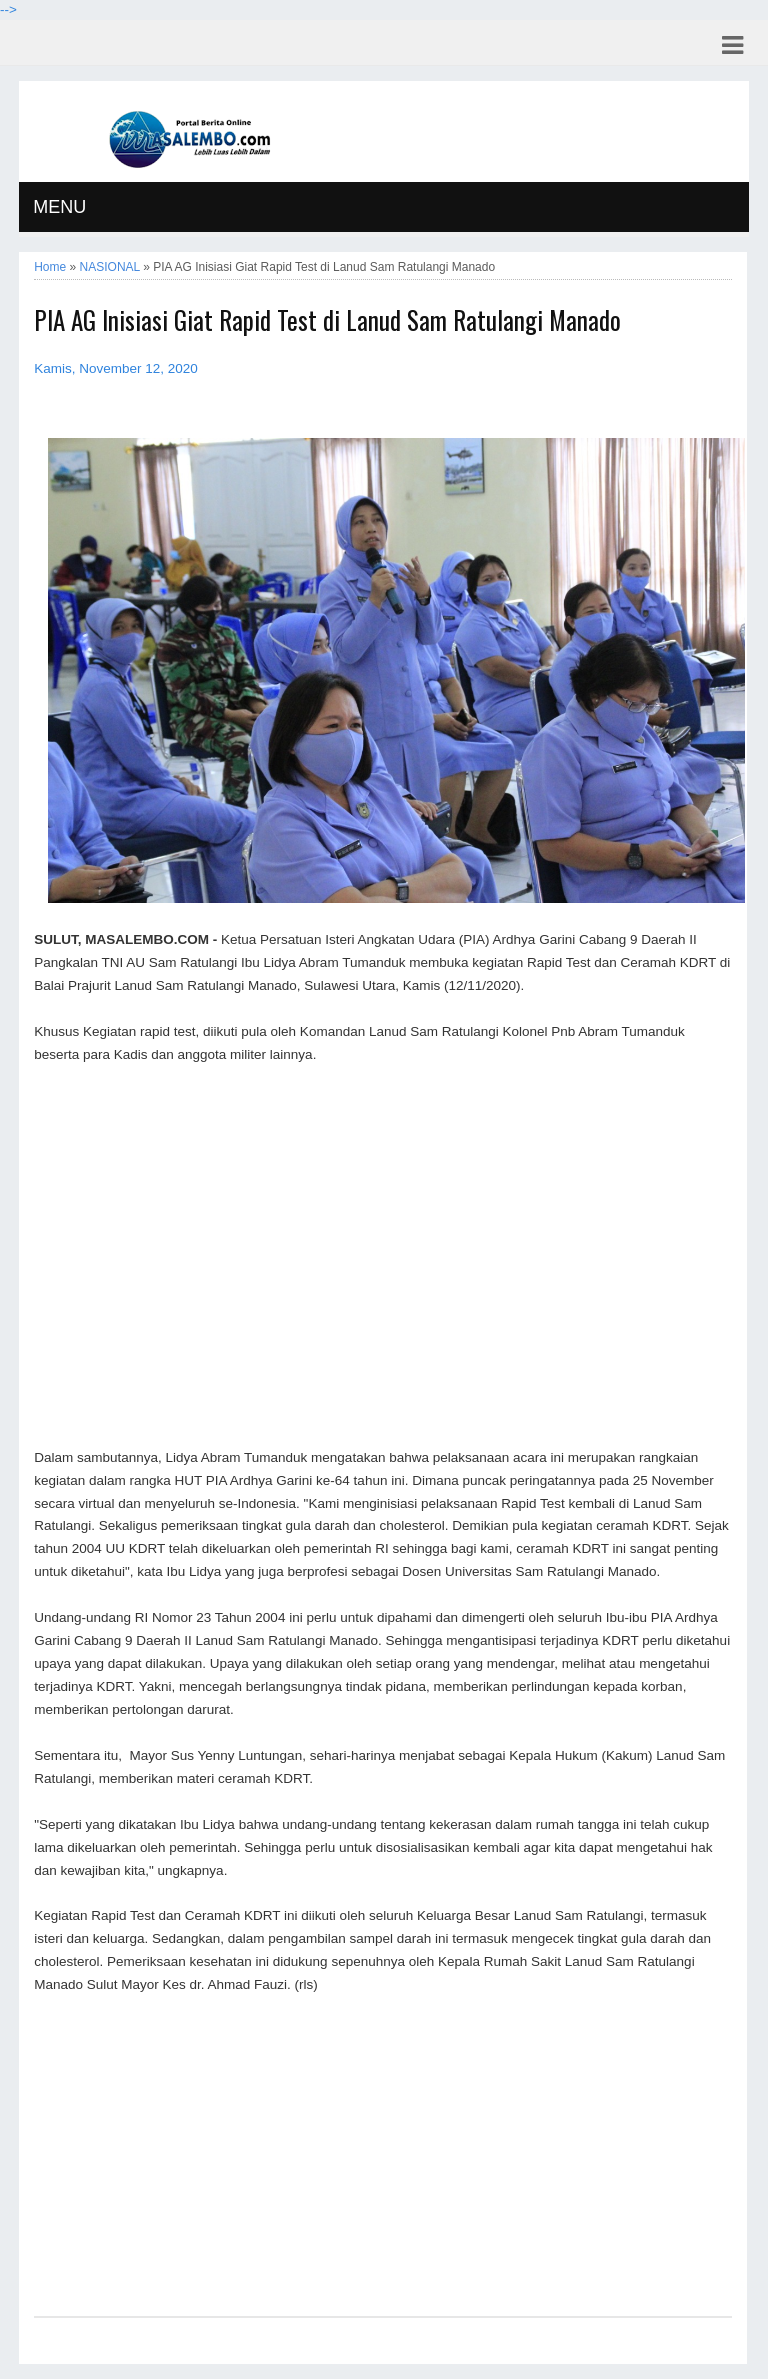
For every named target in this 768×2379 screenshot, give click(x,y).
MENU (59, 207)
